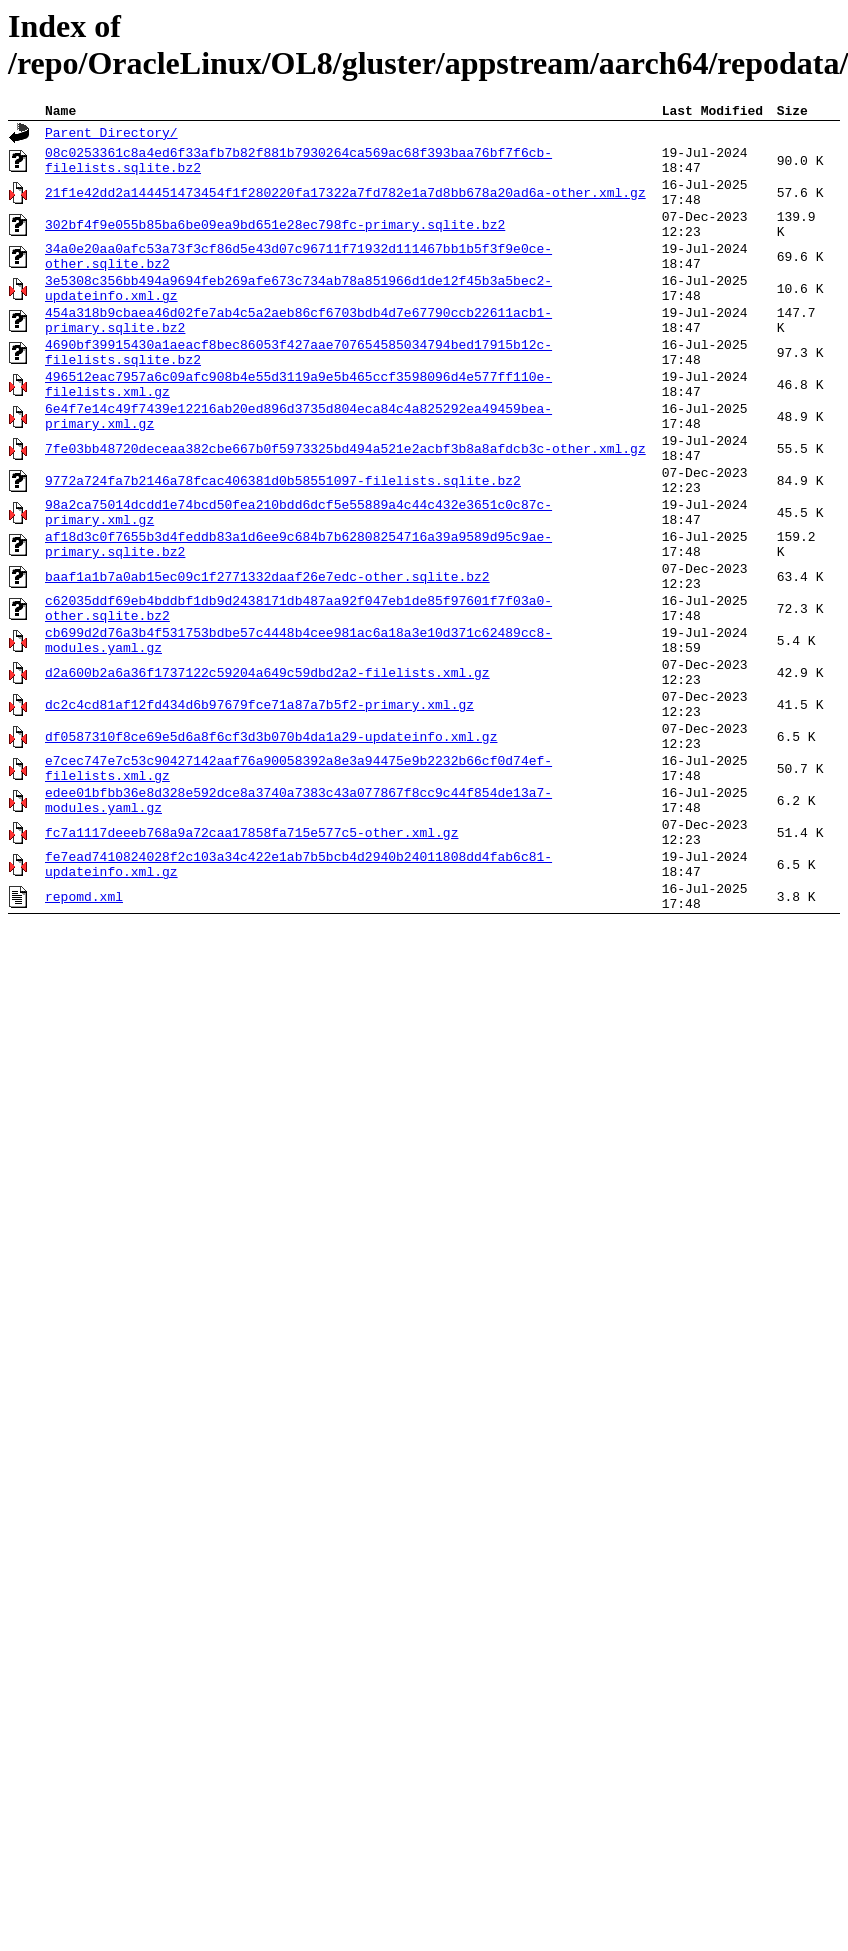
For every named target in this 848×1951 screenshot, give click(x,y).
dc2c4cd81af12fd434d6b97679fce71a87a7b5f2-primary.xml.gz (259, 813)
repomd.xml (84, 1041)
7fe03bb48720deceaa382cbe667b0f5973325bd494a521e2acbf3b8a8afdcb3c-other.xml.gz (345, 509)
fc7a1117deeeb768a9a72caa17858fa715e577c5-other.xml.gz (251, 965)
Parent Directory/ (111, 136)
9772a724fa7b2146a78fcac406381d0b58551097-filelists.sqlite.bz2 (283, 547)
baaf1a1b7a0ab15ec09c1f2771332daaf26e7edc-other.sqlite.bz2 (267, 661)
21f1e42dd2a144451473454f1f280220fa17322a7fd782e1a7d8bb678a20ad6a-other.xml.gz (345, 205)
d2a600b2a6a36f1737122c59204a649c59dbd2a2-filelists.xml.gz (267, 775)
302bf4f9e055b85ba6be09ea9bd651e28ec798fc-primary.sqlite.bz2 (275, 243)
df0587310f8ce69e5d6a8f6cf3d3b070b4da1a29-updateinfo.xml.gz (271, 851)
